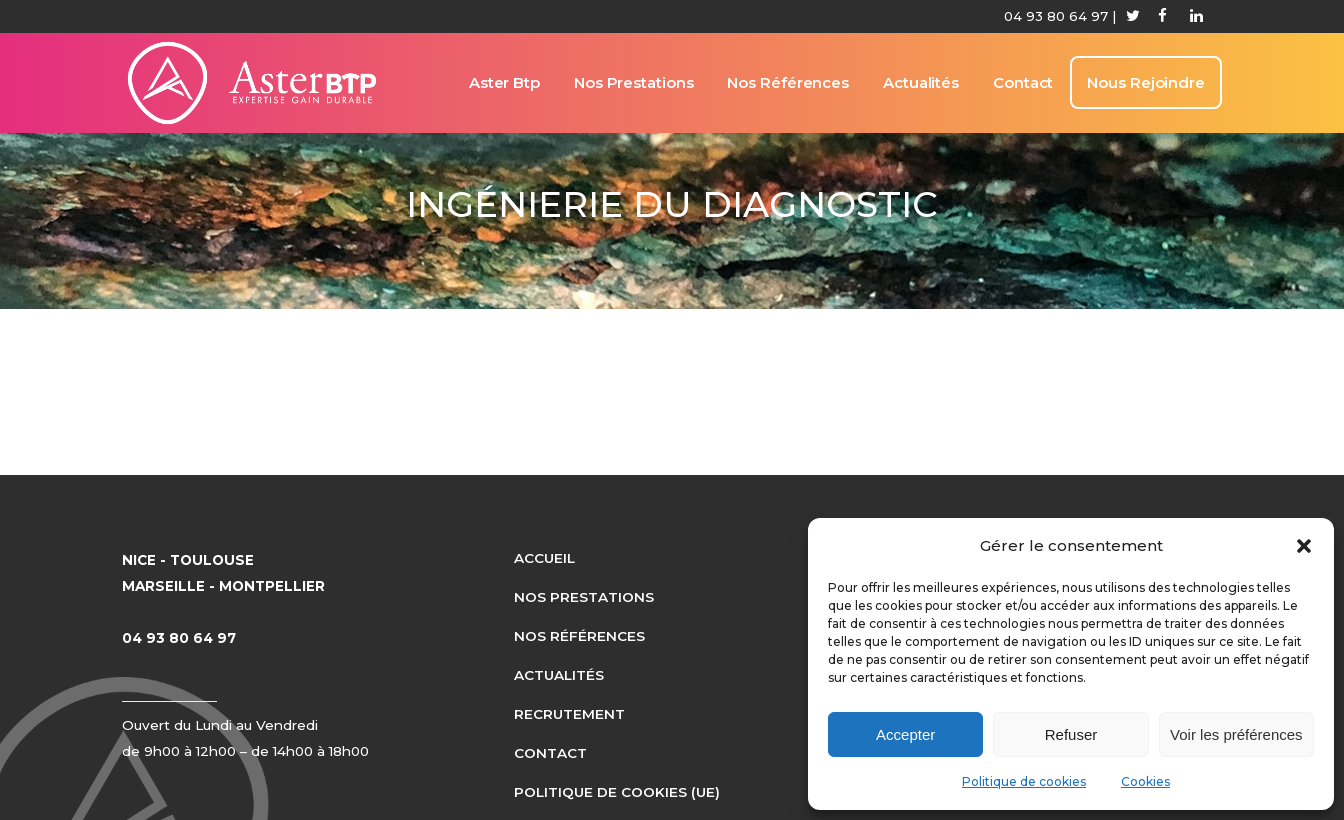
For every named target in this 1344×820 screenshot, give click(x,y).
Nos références (579, 636)
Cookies (1145, 781)
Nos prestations (584, 597)
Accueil (544, 558)
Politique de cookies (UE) (617, 792)
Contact (550, 753)
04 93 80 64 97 (1056, 16)
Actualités (559, 675)
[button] (1304, 546)
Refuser (1071, 734)
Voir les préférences (1236, 734)
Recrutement (569, 714)
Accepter (905, 734)
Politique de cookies (1024, 781)
